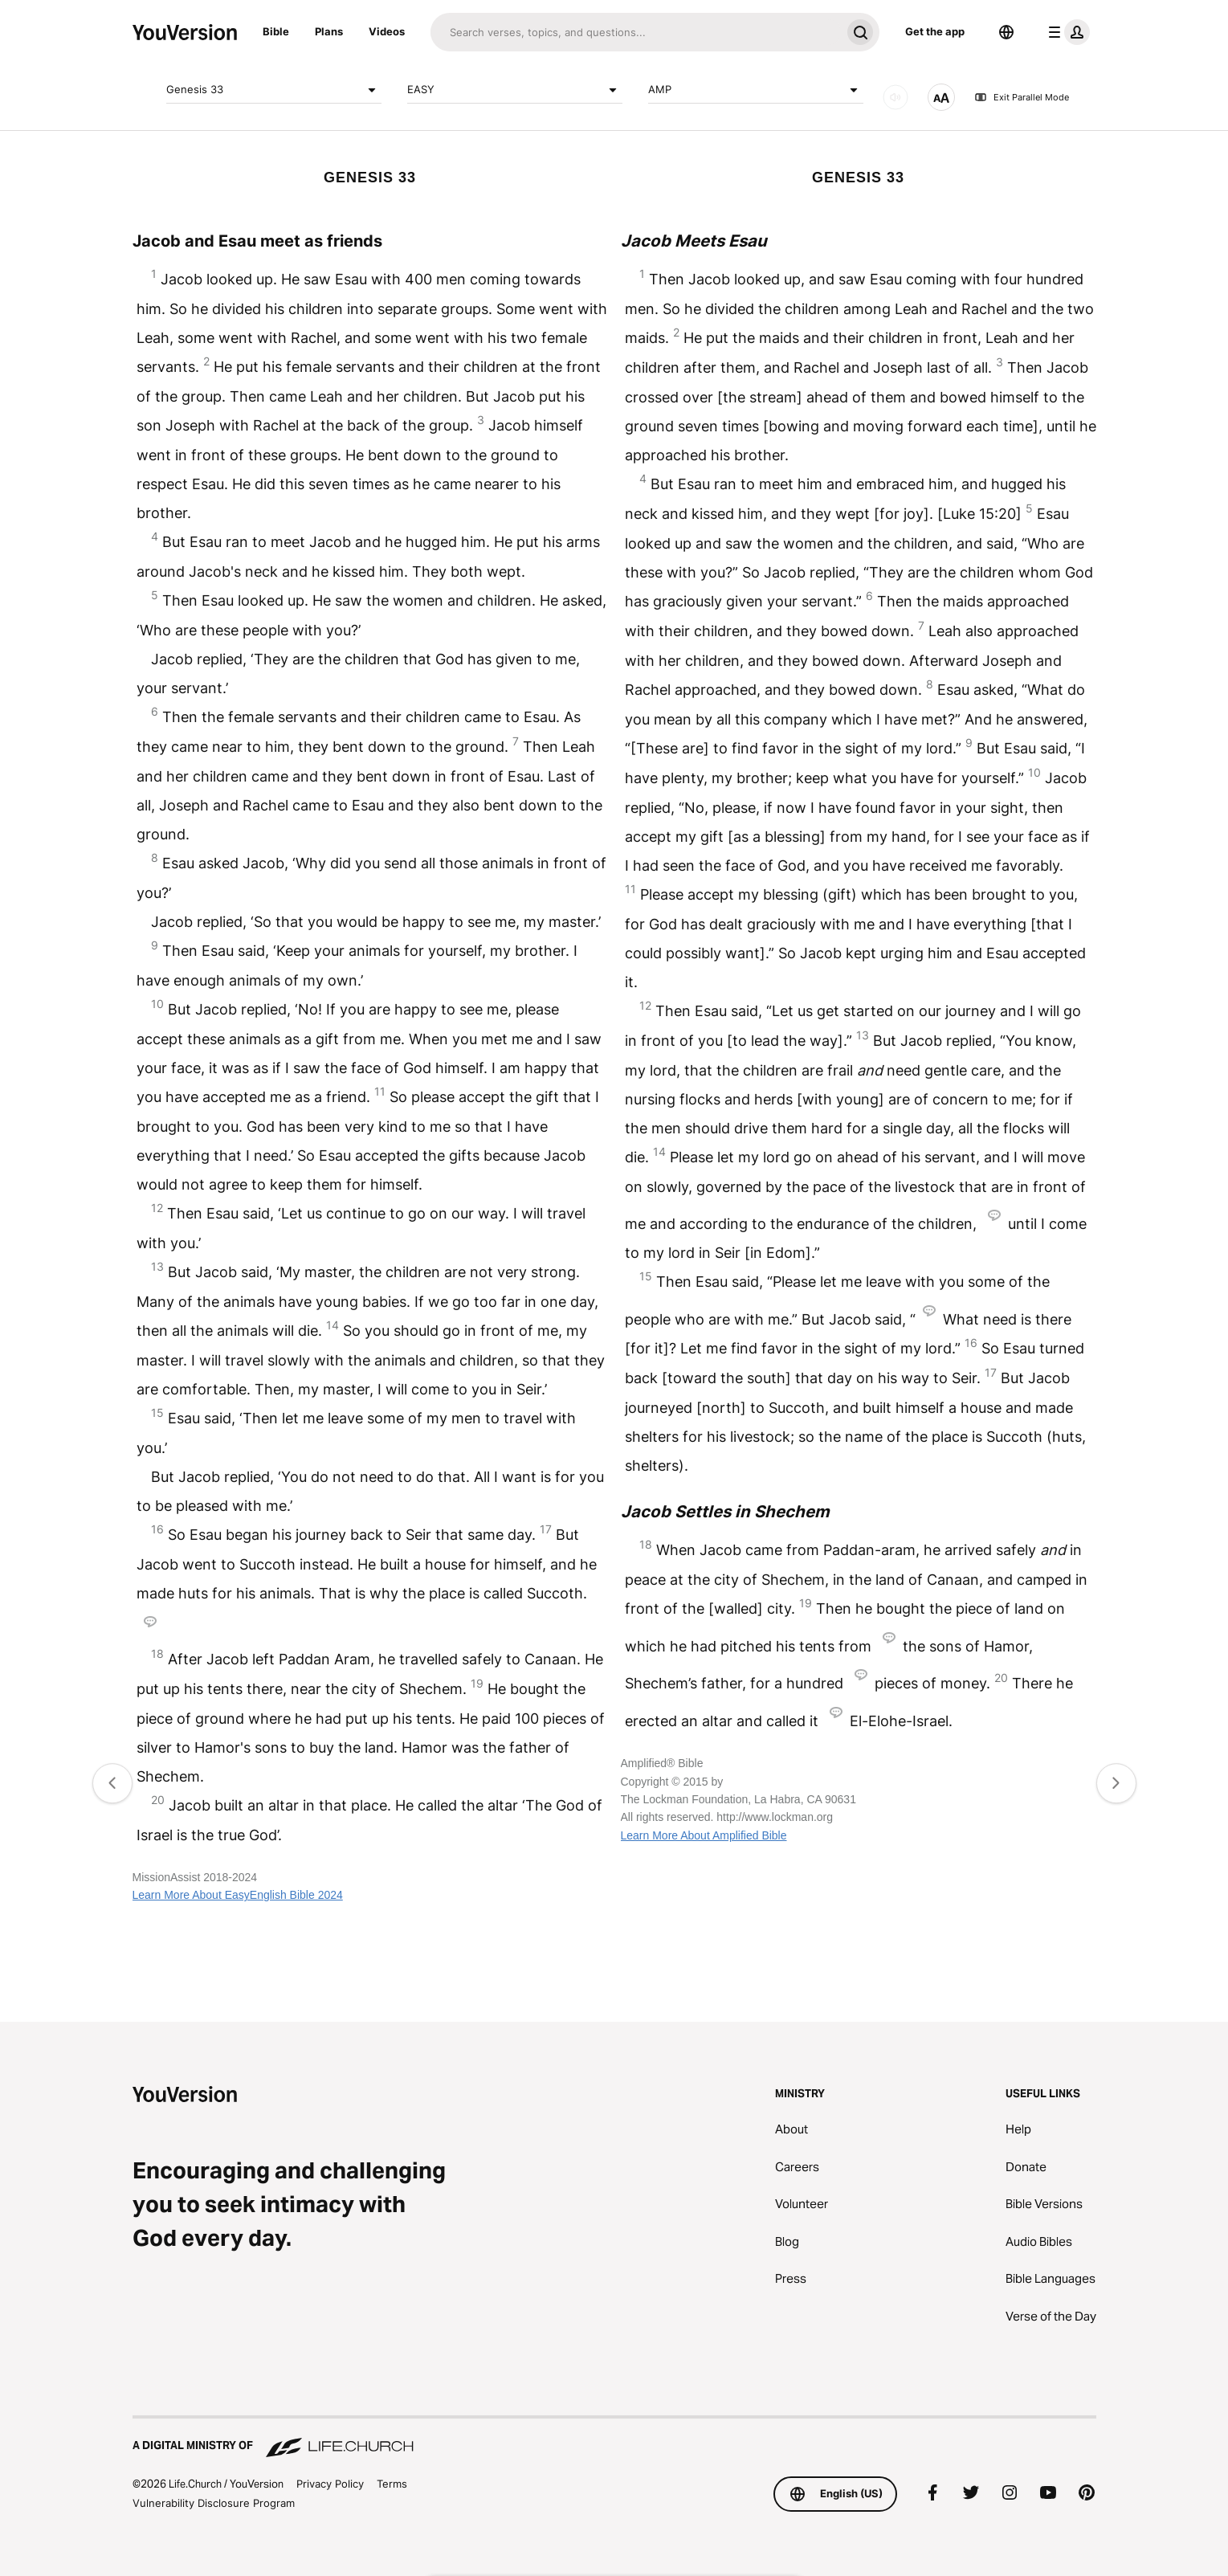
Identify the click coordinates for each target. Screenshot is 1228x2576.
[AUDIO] (895, 97)
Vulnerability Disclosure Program (214, 2502)
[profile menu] (1065, 32)
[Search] (635, 32)
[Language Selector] (1006, 32)
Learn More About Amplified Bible (704, 1835)
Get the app (935, 31)
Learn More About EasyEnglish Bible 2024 (238, 1894)
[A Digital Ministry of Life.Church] (614, 2438)
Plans (329, 31)
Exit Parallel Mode (1021, 97)
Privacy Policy (330, 2483)
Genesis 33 (273, 90)
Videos (387, 31)
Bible (276, 31)
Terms (392, 2483)
